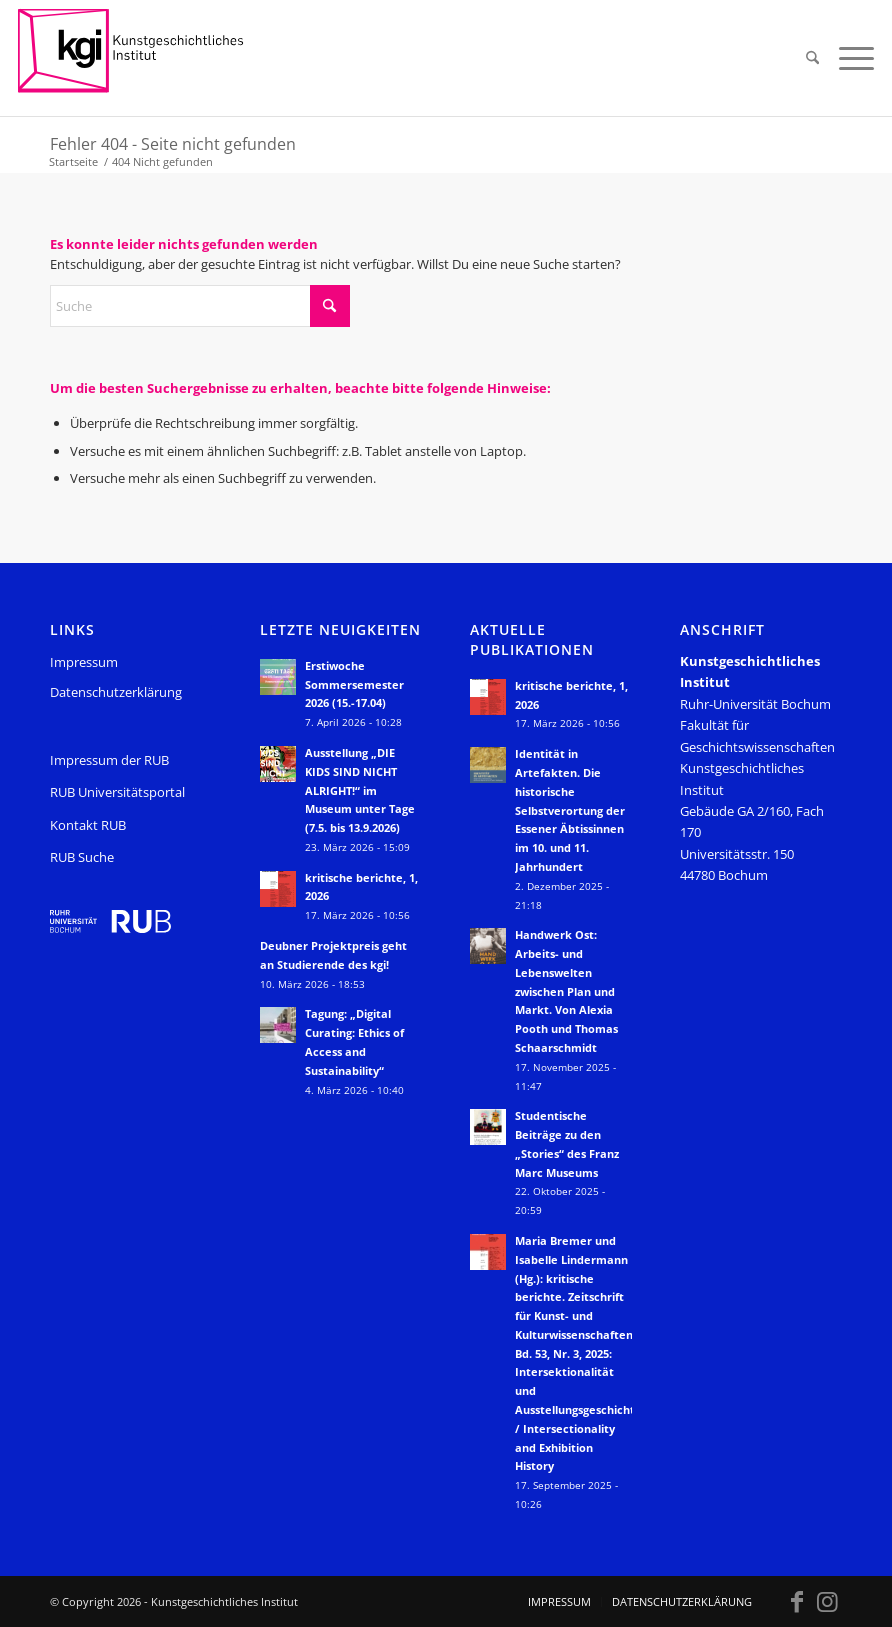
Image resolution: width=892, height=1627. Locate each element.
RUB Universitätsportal (117, 792)
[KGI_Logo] (144, 58)
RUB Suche (82, 857)
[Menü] (851, 58)
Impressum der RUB (109, 760)
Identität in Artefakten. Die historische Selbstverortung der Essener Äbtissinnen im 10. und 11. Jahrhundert (570, 810)
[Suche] (812, 58)
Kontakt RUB (88, 825)
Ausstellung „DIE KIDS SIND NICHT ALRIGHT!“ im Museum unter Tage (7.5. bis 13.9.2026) (360, 790)
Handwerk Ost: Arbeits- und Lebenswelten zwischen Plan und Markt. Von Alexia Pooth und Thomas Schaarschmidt (566, 991)
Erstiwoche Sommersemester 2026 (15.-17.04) (354, 684)
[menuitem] (812, 58)
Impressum (84, 662)
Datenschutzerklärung (116, 692)
